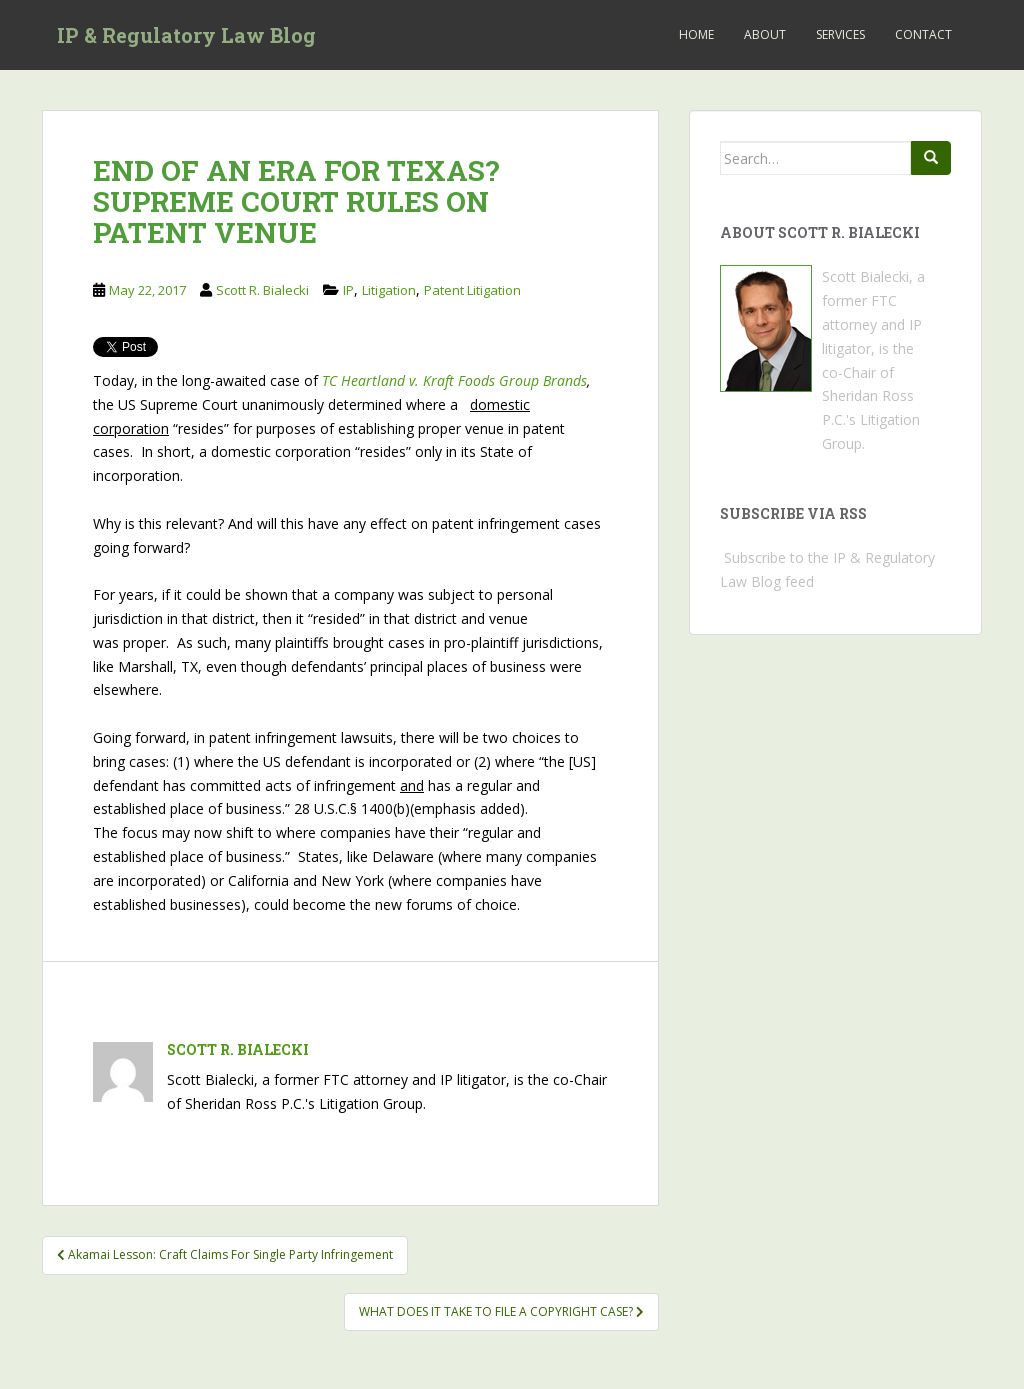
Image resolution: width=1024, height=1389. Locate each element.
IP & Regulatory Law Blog (186, 35)
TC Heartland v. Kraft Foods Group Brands (454, 380)
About (765, 34)
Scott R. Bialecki (262, 290)
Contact (923, 34)
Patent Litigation (472, 290)
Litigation (389, 290)
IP (348, 290)
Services (840, 34)
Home (696, 34)
